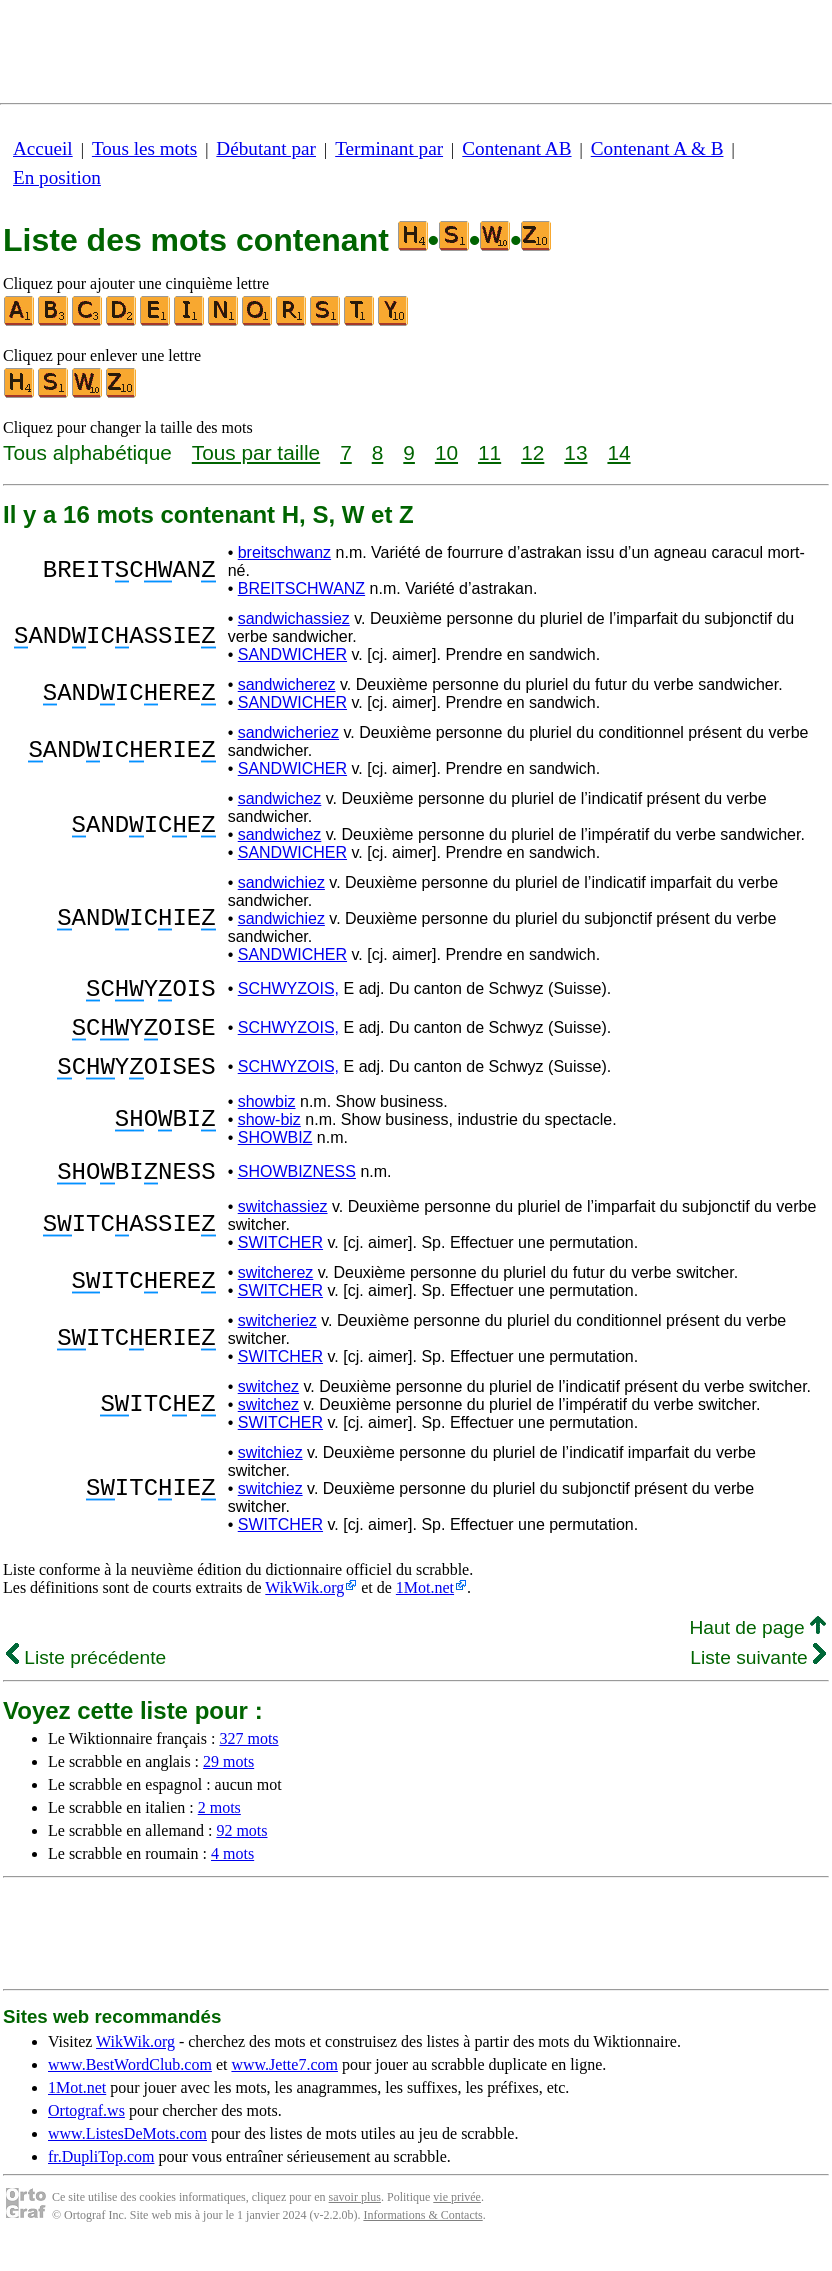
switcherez (276, 1296)
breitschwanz (284, 552)
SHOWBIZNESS (297, 1192)
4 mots (232, 1877)
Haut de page (757, 1651)
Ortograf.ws (86, 2134)
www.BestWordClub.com (130, 2088)
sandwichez (280, 798)
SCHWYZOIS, (288, 991)
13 (575, 452)
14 (618, 452)
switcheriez (277, 1344)
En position (57, 177)
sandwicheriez (288, 732)
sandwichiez (281, 882)
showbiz (267, 1119)
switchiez (270, 1476)
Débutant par (266, 148)
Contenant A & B (657, 148)
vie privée (457, 2221)
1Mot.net (425, 1611)
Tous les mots (144, 148)
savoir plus (355, 2221)
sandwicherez (287, 684)
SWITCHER (280, 1266)
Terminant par (389, 148)
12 (532, 452)
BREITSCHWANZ (301, 588)
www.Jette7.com (284, 2088)
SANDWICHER (292, 654)
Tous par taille (256, 452)
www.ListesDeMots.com (127, 2157)
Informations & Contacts (422, 2239)
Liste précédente (86, 1681)
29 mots (228, 1785)
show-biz (269, 1137)
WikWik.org (304, 1611)
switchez (268, 1410)
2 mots (219, 1831)
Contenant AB (516, 148)
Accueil (43, 148)
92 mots (241, 1854)
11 (489, 452)
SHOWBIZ (275, 1155)
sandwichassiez (294, 618)
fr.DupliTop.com (101, 2180)
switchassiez (283, 1230)
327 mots (248, 1762)
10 (446, 452)
